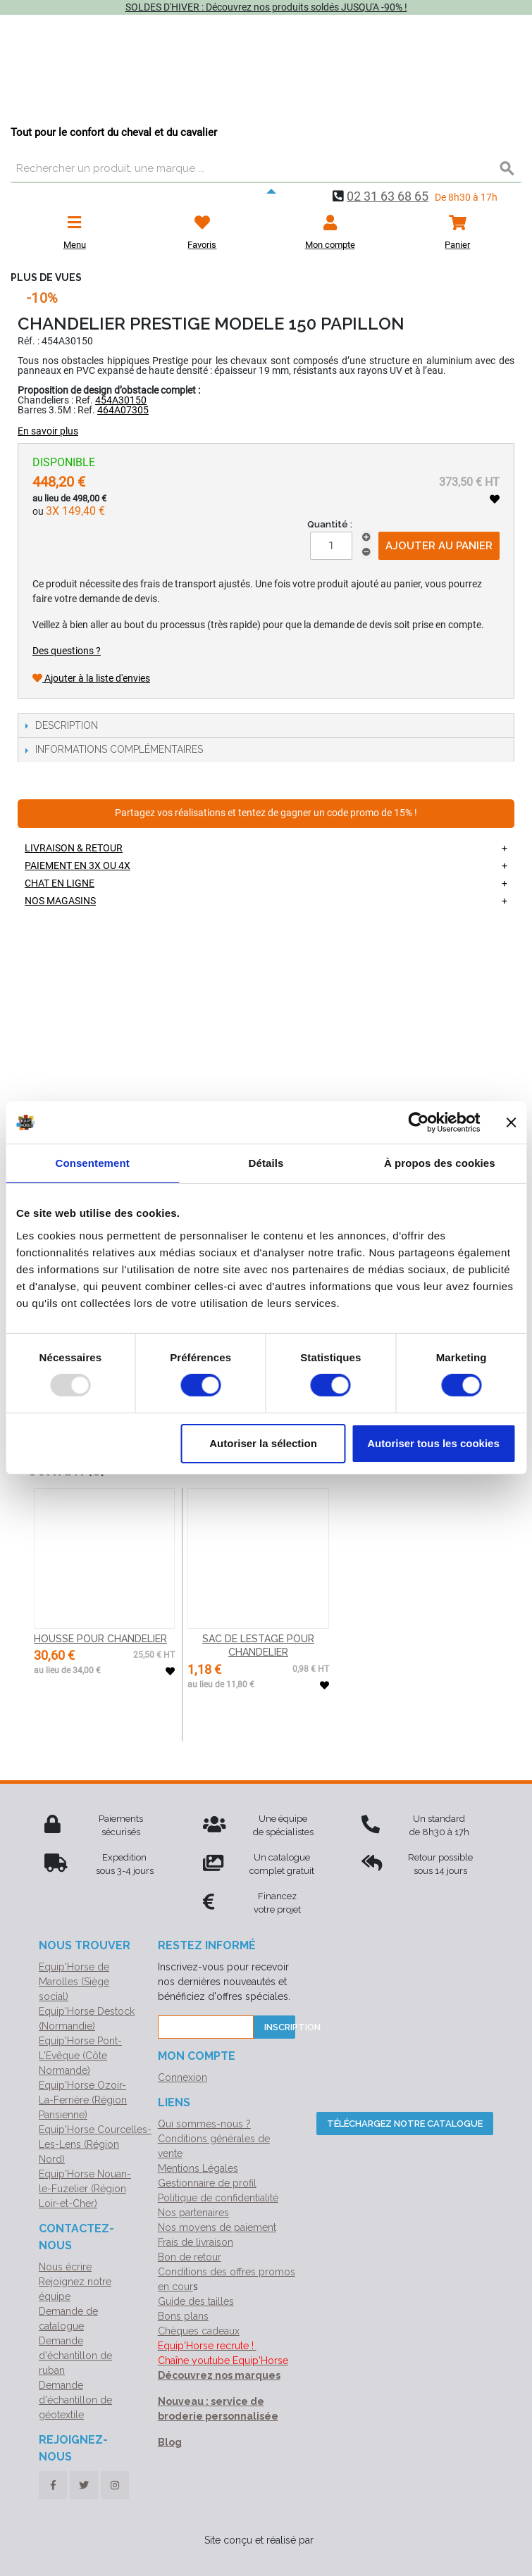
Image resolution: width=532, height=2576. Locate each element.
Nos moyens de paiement (217, 2227)
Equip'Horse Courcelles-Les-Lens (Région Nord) (95, 2144)
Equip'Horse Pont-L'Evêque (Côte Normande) (80, 2055)
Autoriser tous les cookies (433, 1443)
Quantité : (329, 524)
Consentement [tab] (92, 1163)
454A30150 (121, 400)
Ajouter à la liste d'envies (91, 678)
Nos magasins (60, 900)
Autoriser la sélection (263, 1443)
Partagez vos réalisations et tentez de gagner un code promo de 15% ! (266, 813)
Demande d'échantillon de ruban (75, 2355)
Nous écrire (65, 2266)
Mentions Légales (198, 2168)
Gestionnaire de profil (207, 2183)
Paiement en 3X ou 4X (77, 865)
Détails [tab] (266, 1163)
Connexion (182, 2077)
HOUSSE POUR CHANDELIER (100, 1638)
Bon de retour (189, 2257)
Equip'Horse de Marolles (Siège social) (74, 1981)
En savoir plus (48, 431)
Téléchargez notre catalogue (405, 2123)
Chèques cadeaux (199, 2331)
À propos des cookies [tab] (439, 1163)
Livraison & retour (74, 848)
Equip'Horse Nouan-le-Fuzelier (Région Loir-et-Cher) (85, 2188)
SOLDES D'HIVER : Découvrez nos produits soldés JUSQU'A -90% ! (266, 7)
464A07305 (123, 409)
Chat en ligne (59, 883)
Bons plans (183, 2316)
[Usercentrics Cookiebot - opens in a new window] (418, 1122)
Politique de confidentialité (218, 2197)
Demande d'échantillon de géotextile (75, 2400)
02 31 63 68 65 (387, 196)
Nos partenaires (193, 2212)
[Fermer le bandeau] (511, 1122)
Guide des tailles (196, 2301)
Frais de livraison (195, 2242)
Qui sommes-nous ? (204, 2124)
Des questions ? (66, 650)
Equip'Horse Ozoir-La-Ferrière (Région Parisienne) (83, 2100)
